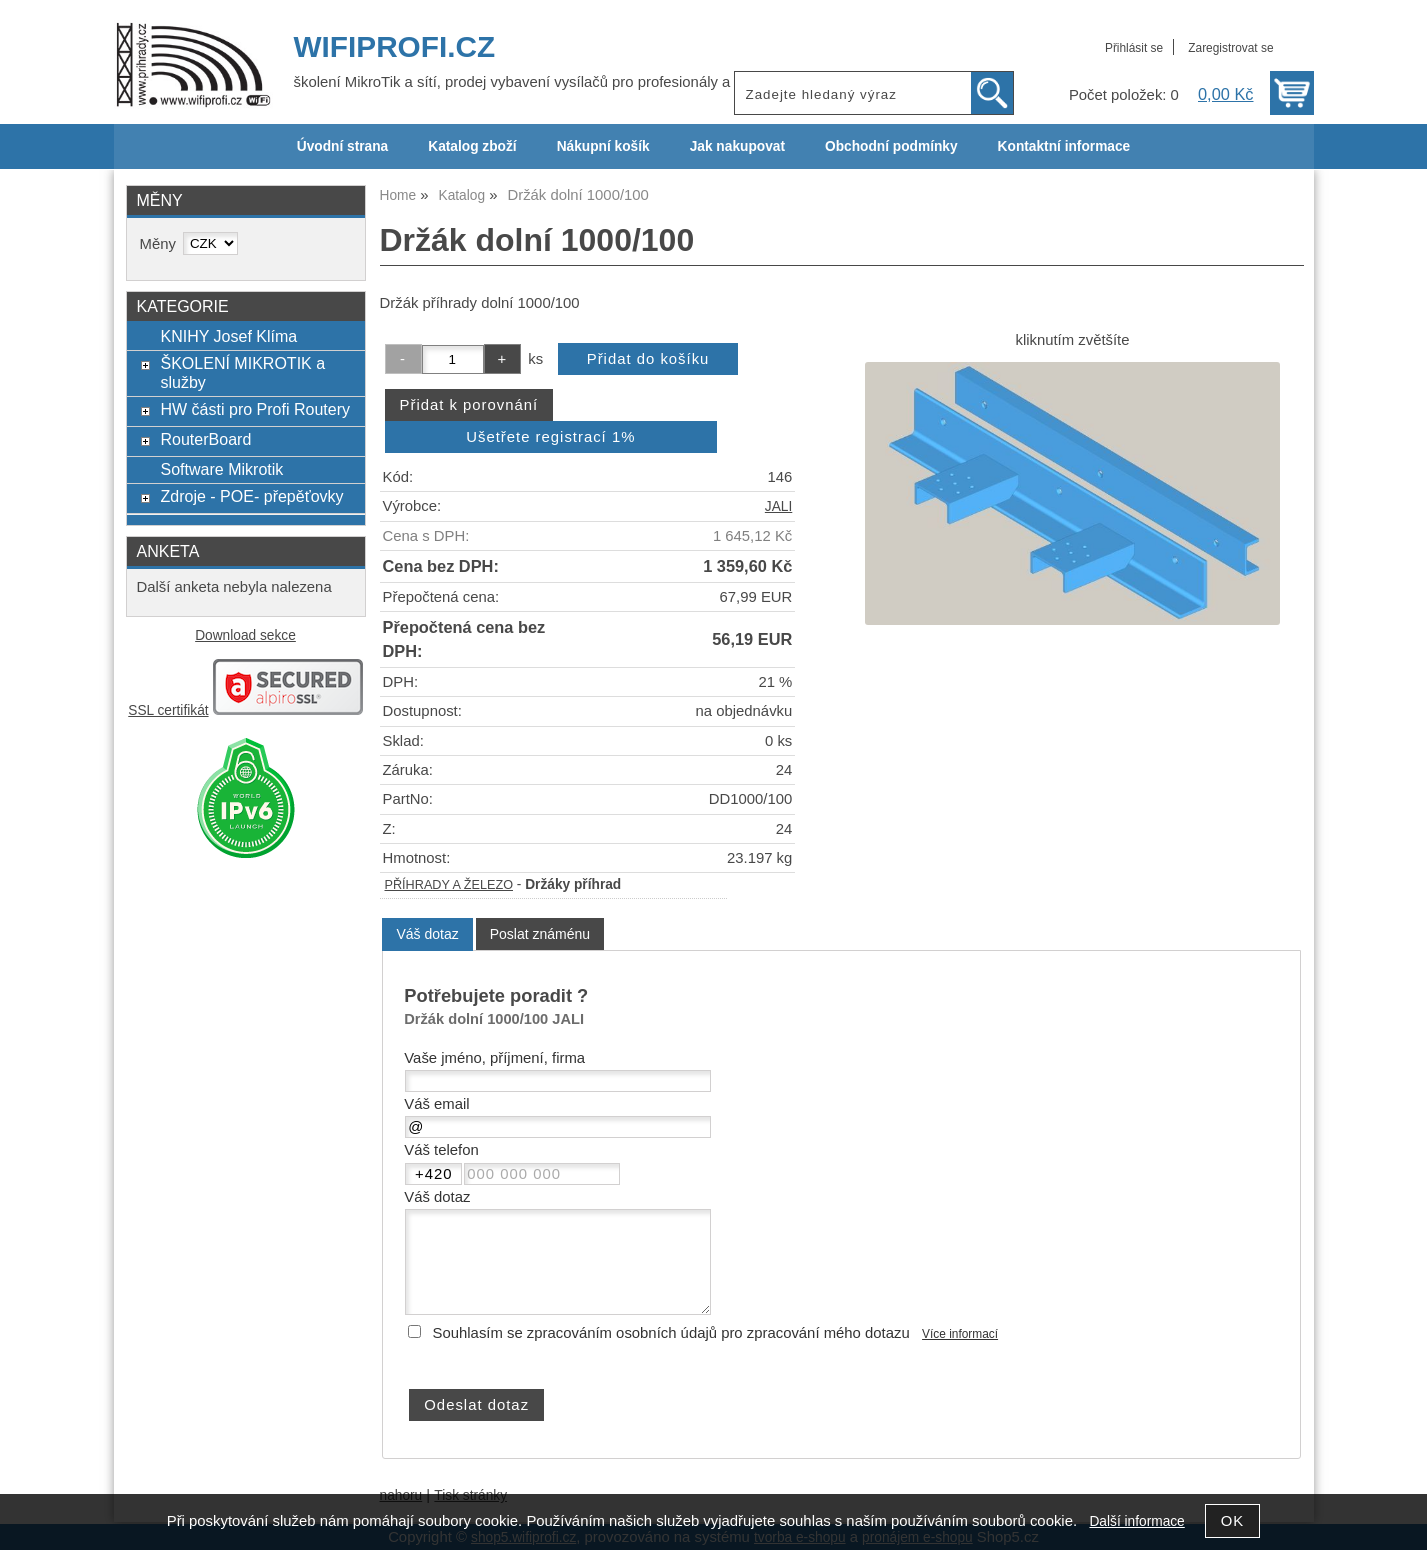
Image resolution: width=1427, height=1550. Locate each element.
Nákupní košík (603, 146)
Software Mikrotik (221, 469)
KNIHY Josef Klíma (228, 336)
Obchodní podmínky (891, 146)
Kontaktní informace (1064, 146)
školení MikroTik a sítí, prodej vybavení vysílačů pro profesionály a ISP (526, 82)
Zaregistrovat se (1230, 48)
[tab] (427, 934)
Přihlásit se (1134, 48)
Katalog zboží (472, 146)
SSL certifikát (168, 710)
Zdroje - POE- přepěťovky (251, 496)
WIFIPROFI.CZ (395, 46)
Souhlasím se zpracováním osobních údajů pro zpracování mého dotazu (671, 1333)
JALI (778, 506)
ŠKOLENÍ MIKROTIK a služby (242, 372)
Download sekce (245, 635)
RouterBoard (205, 439)
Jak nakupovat (737, 146)
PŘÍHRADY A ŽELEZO (449, 885)
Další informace (1136, 1521)
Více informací (960, 1334)
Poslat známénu (540, 934)
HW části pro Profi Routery (255, 409)
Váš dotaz (427, 934)
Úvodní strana (342, 146)
